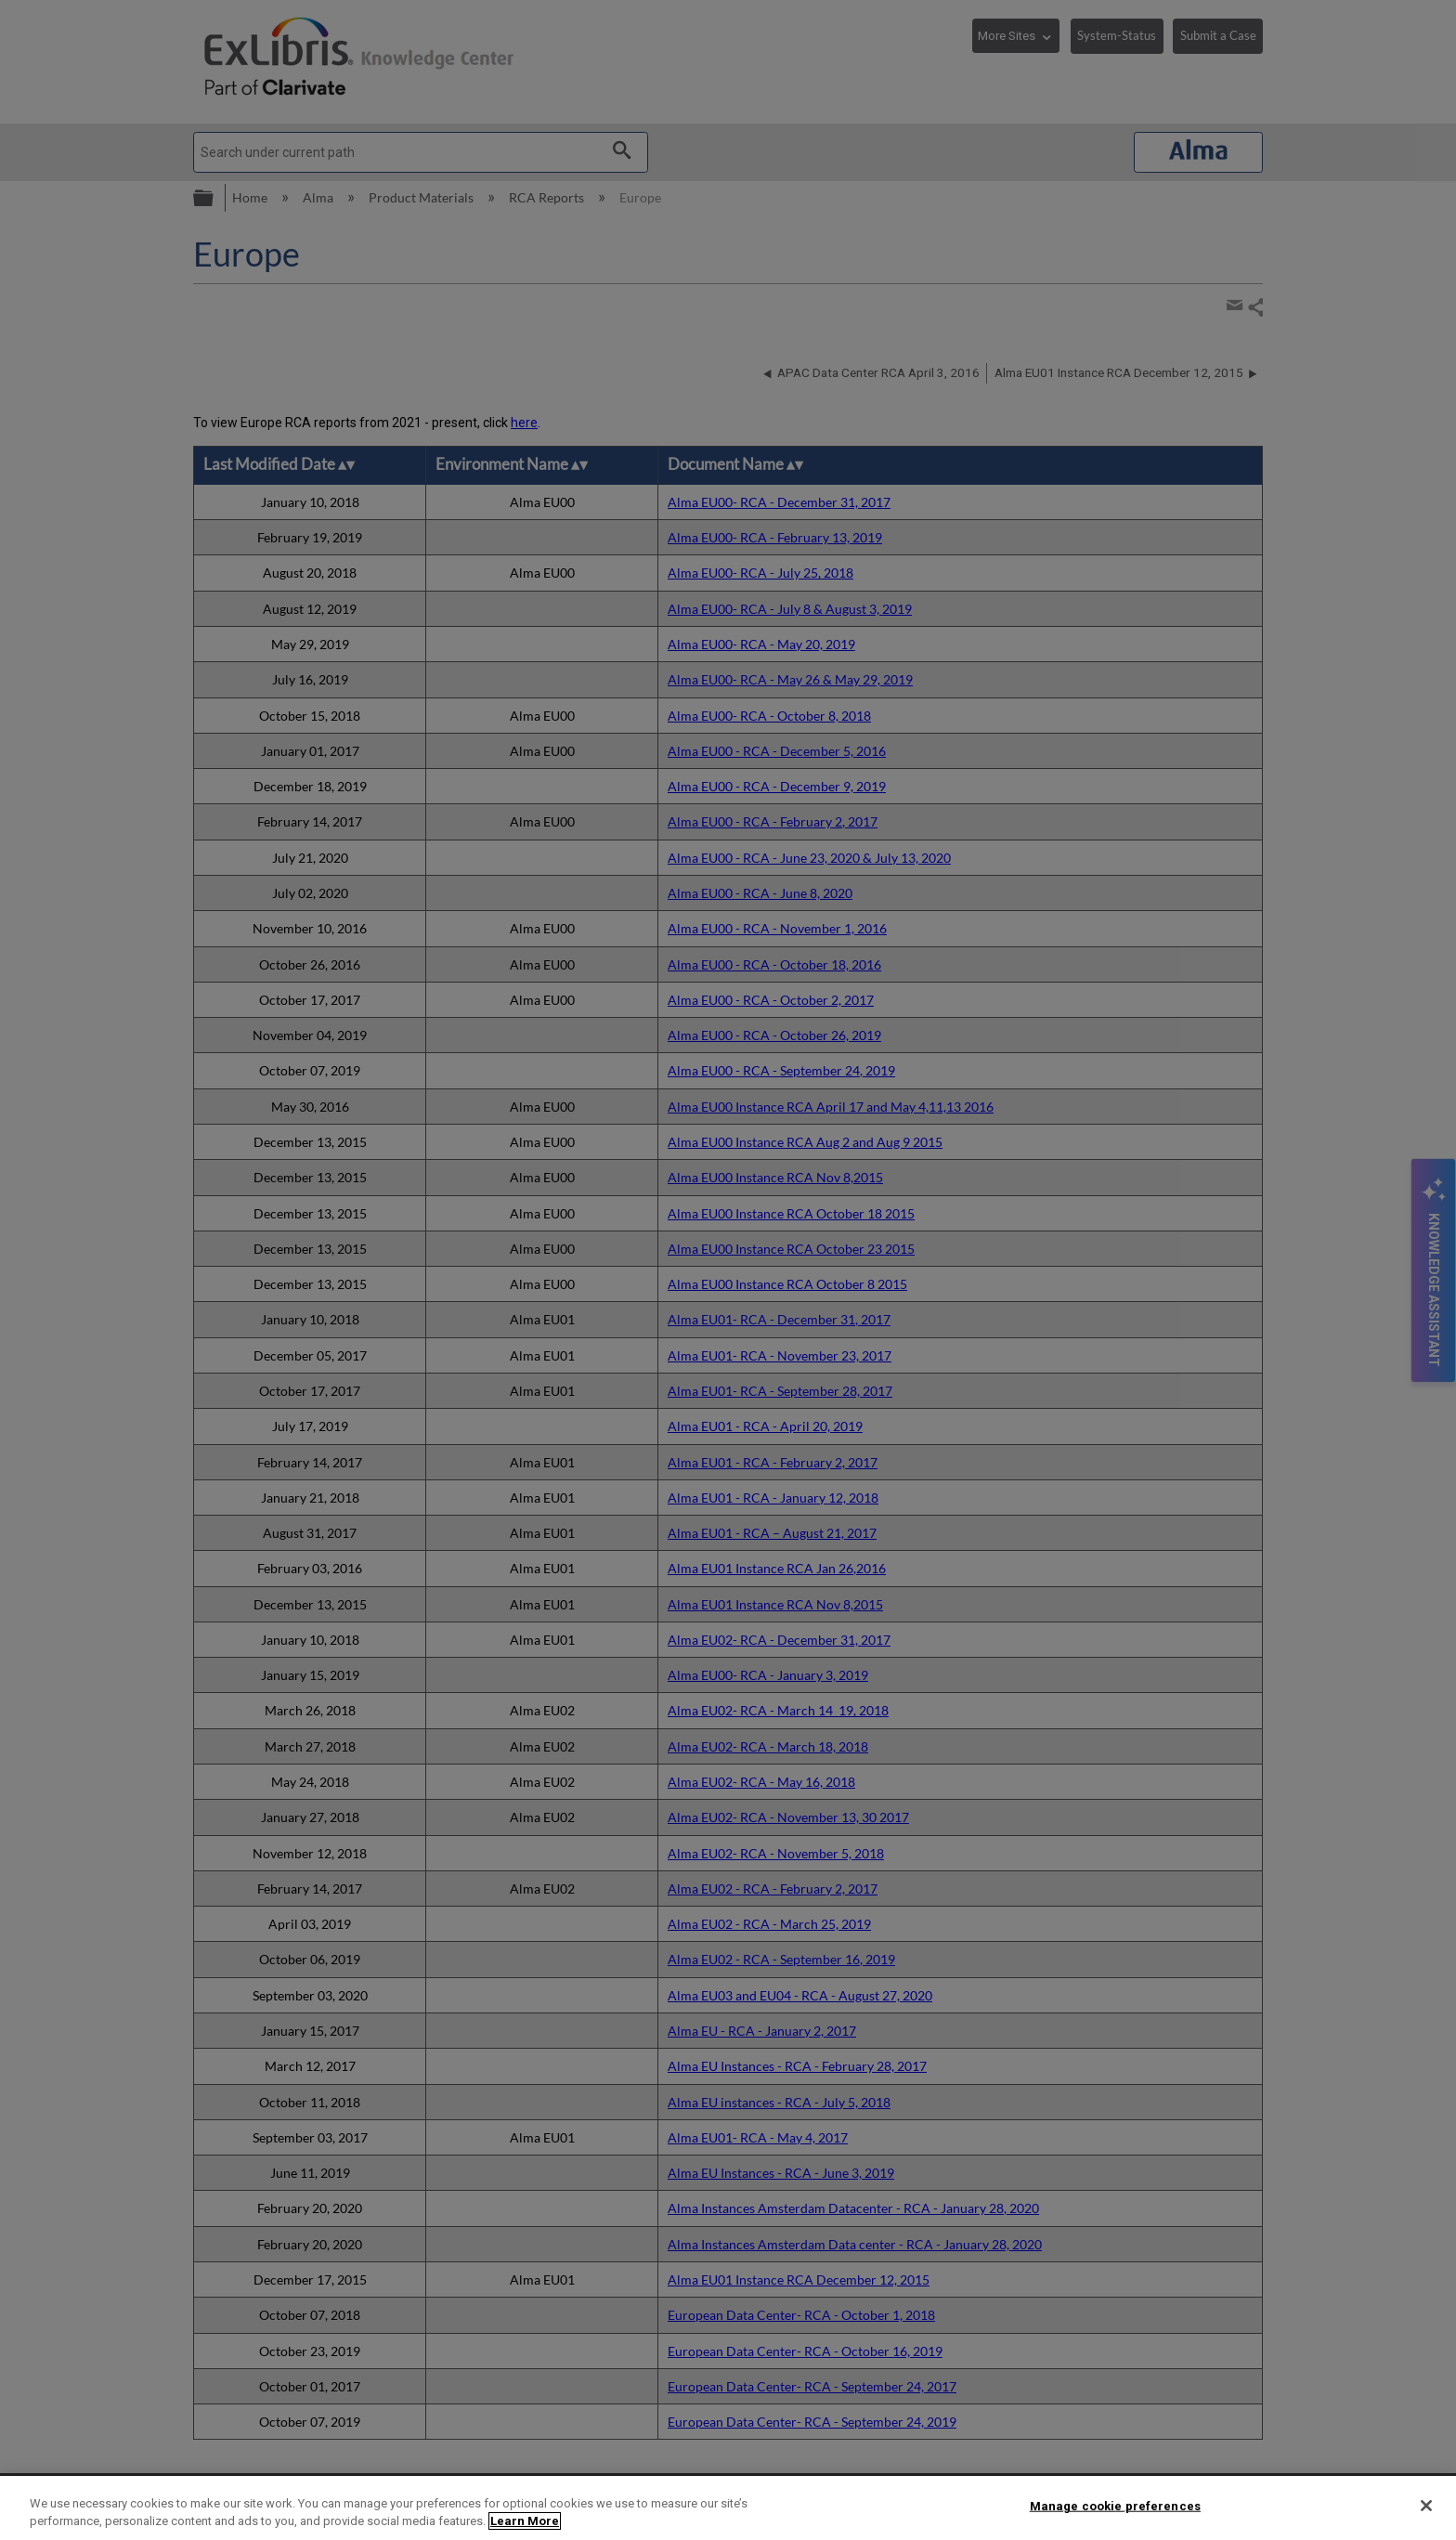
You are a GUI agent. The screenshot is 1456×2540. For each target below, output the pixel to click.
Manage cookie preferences (1115, 2506)
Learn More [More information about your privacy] (524, 2521)
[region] (728, 2508)
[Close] (1426, 2505)
